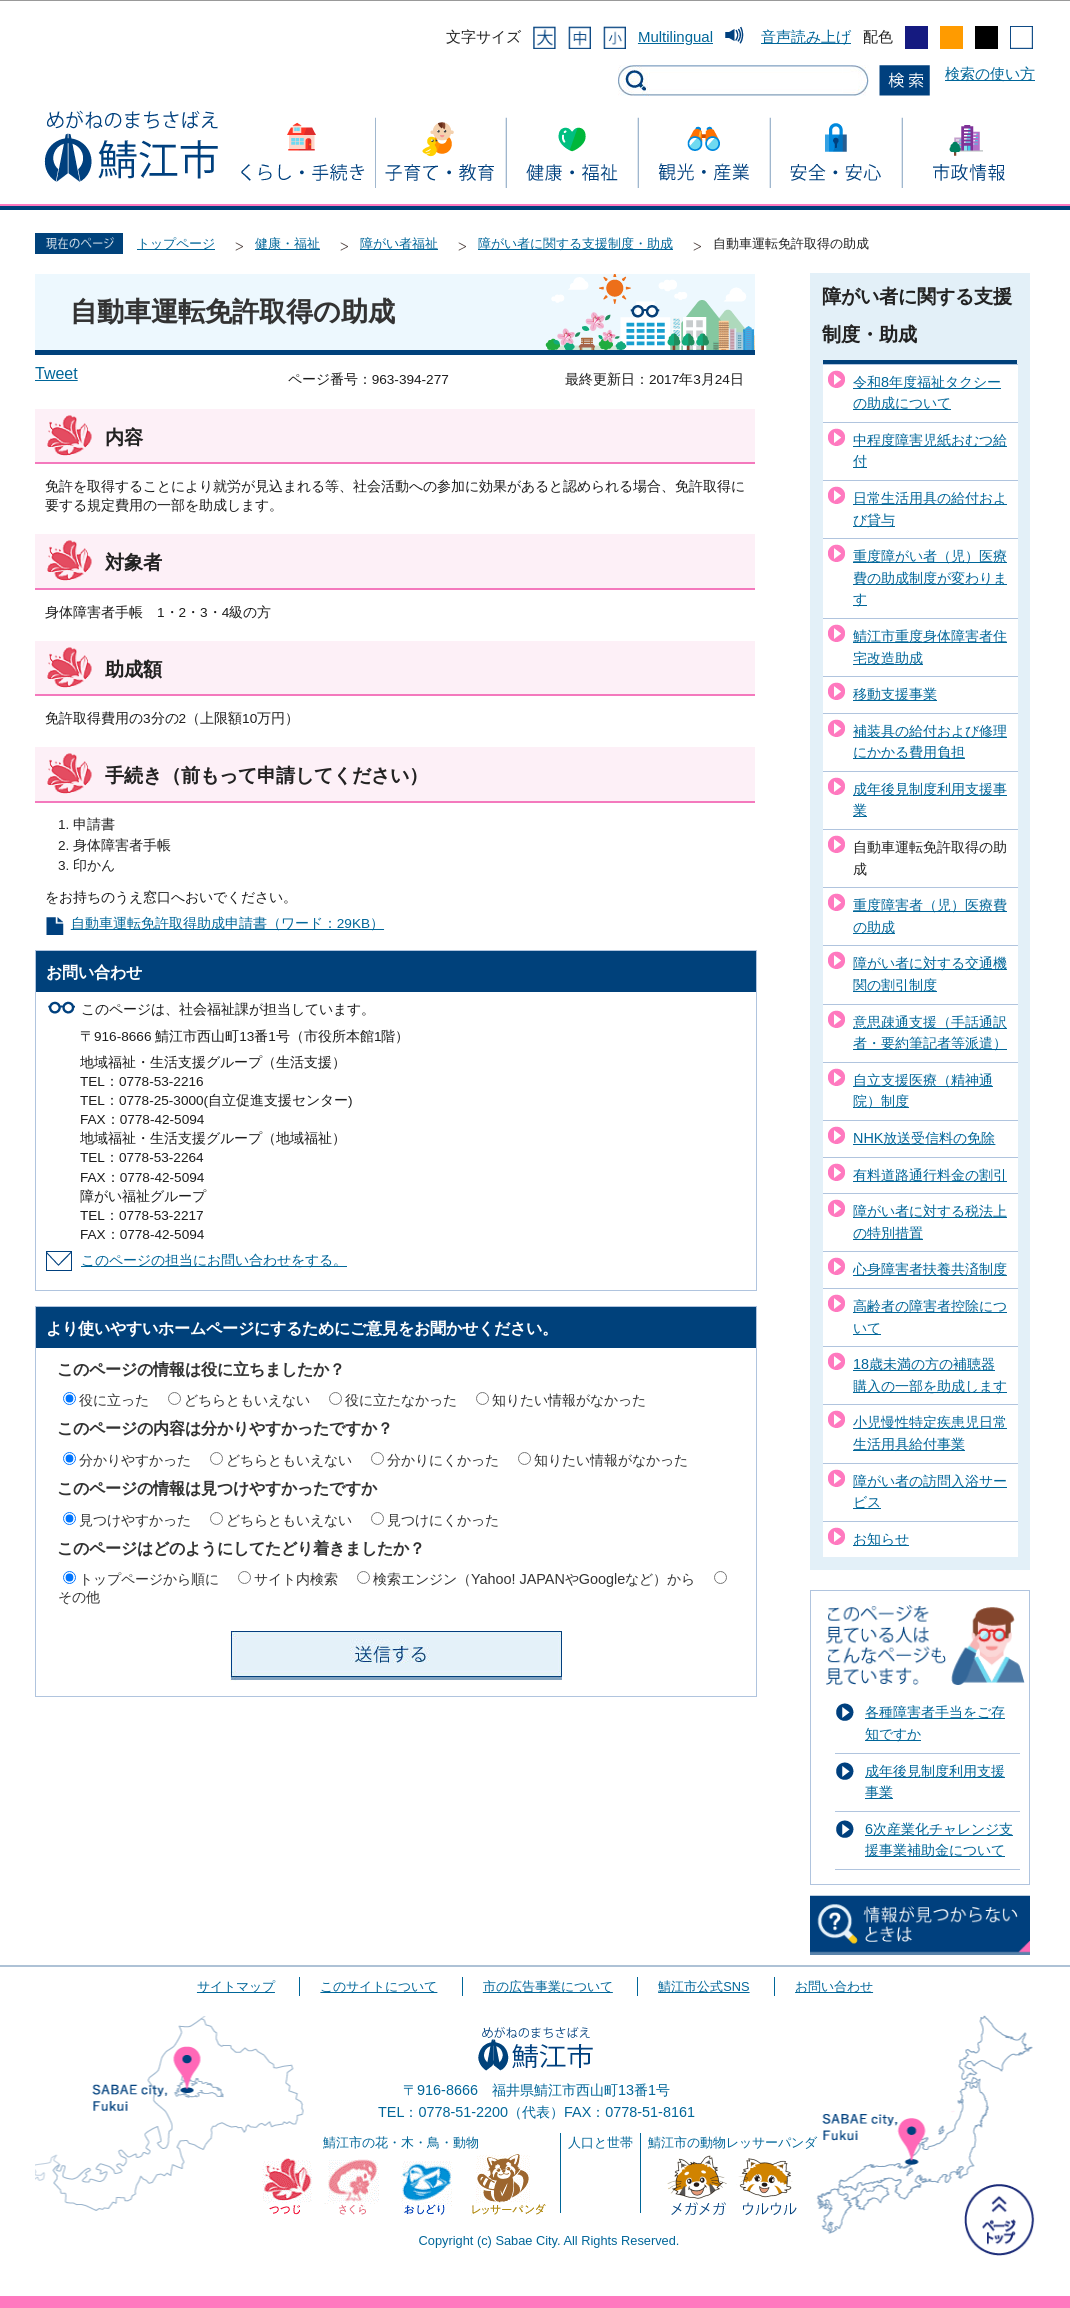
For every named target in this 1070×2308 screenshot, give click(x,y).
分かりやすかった (135, 1460)
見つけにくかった (443, 1520)
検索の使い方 (990, 73)
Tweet (56, 373)
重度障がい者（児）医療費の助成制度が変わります (930, 577)
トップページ (176, 243)
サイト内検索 (296, 1579)
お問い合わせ (834, 1986)
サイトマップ (236, 1986)
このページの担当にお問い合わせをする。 (214, 1260)
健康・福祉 (287, 243)
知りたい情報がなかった (569, 1400)
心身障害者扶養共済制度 (930, 1269)
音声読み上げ (806, 36)
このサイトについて (378, 1986)
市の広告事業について (548, 1986)
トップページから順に (149, 1579)
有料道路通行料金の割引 (930, 1175)
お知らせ (881, 1539)
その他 (79, 1597)
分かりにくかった (443, 1460)
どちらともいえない (247, 1400)
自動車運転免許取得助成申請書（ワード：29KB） (227, 923)
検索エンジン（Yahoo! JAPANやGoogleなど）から (534, 1579)
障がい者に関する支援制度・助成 (575, 243)
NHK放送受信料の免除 (924, 1138)
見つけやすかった (135, 1520)
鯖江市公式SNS (703, 1986)
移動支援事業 (895, 694)
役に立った (114, 1400)
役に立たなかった (401, 1400)
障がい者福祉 (399, 243)
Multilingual (675, 36)
